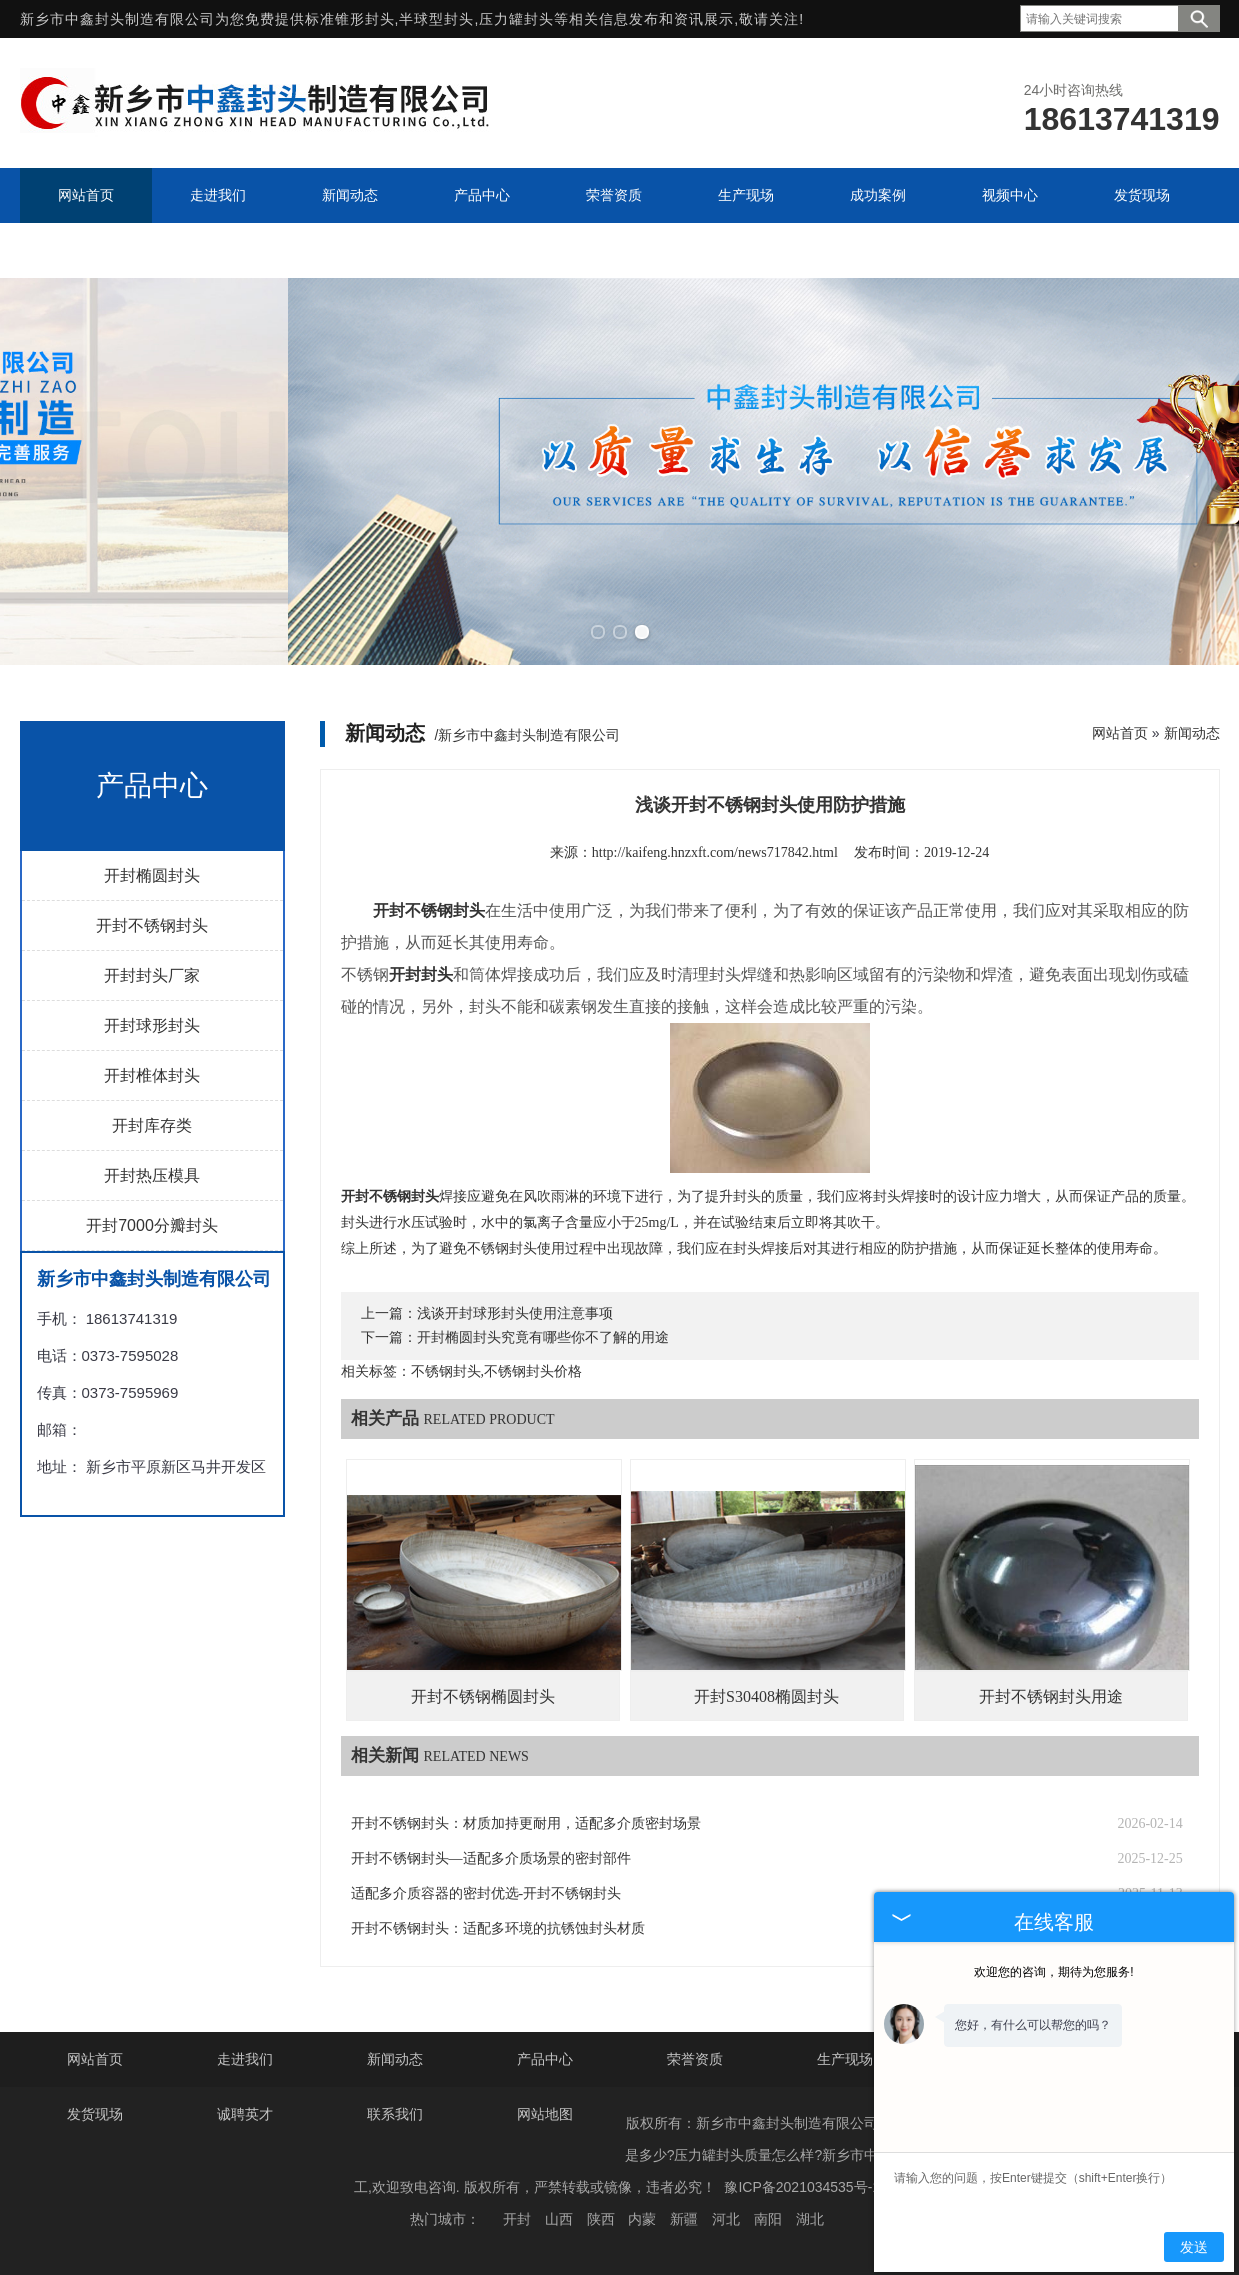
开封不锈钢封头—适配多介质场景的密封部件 (491, 1858)
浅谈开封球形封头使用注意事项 (515, 1313)
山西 (559, 2219)
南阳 (768, 2219)
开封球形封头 (152, 1024)
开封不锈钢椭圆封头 (483, 1696)
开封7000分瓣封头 (152, 1224)
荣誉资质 (695, 2059)
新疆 (684, 2219)
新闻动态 (1192, 732)
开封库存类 (152, 1124)
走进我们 (245, 2059)
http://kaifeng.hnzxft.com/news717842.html (715, 851)
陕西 (601, 2219)
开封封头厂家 (152, 974)
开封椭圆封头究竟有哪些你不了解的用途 (543, 1337)
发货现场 (95, 2114)
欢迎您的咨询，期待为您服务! (1053, 1972)
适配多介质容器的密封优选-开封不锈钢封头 (486, 1893)
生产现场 (845, 2059)
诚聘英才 (245, 2114)
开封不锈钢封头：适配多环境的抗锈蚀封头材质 (498, 1928)
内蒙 (642, 2219)
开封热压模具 (152, 1174)
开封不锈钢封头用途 (1051, 1696)
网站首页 (1120, 732)
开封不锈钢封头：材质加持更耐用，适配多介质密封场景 (526, 1823)
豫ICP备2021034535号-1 (802, 2187)
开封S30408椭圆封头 (766, 1696)
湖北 (810, 2219)
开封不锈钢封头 (152, 924)
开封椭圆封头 (152, 874)
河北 (726, 2219)
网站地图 (545, 2114)
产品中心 (545, 2059)
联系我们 (395, 2114)
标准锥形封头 (350, 19)
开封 (517, 2219)
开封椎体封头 (152, 1074)
